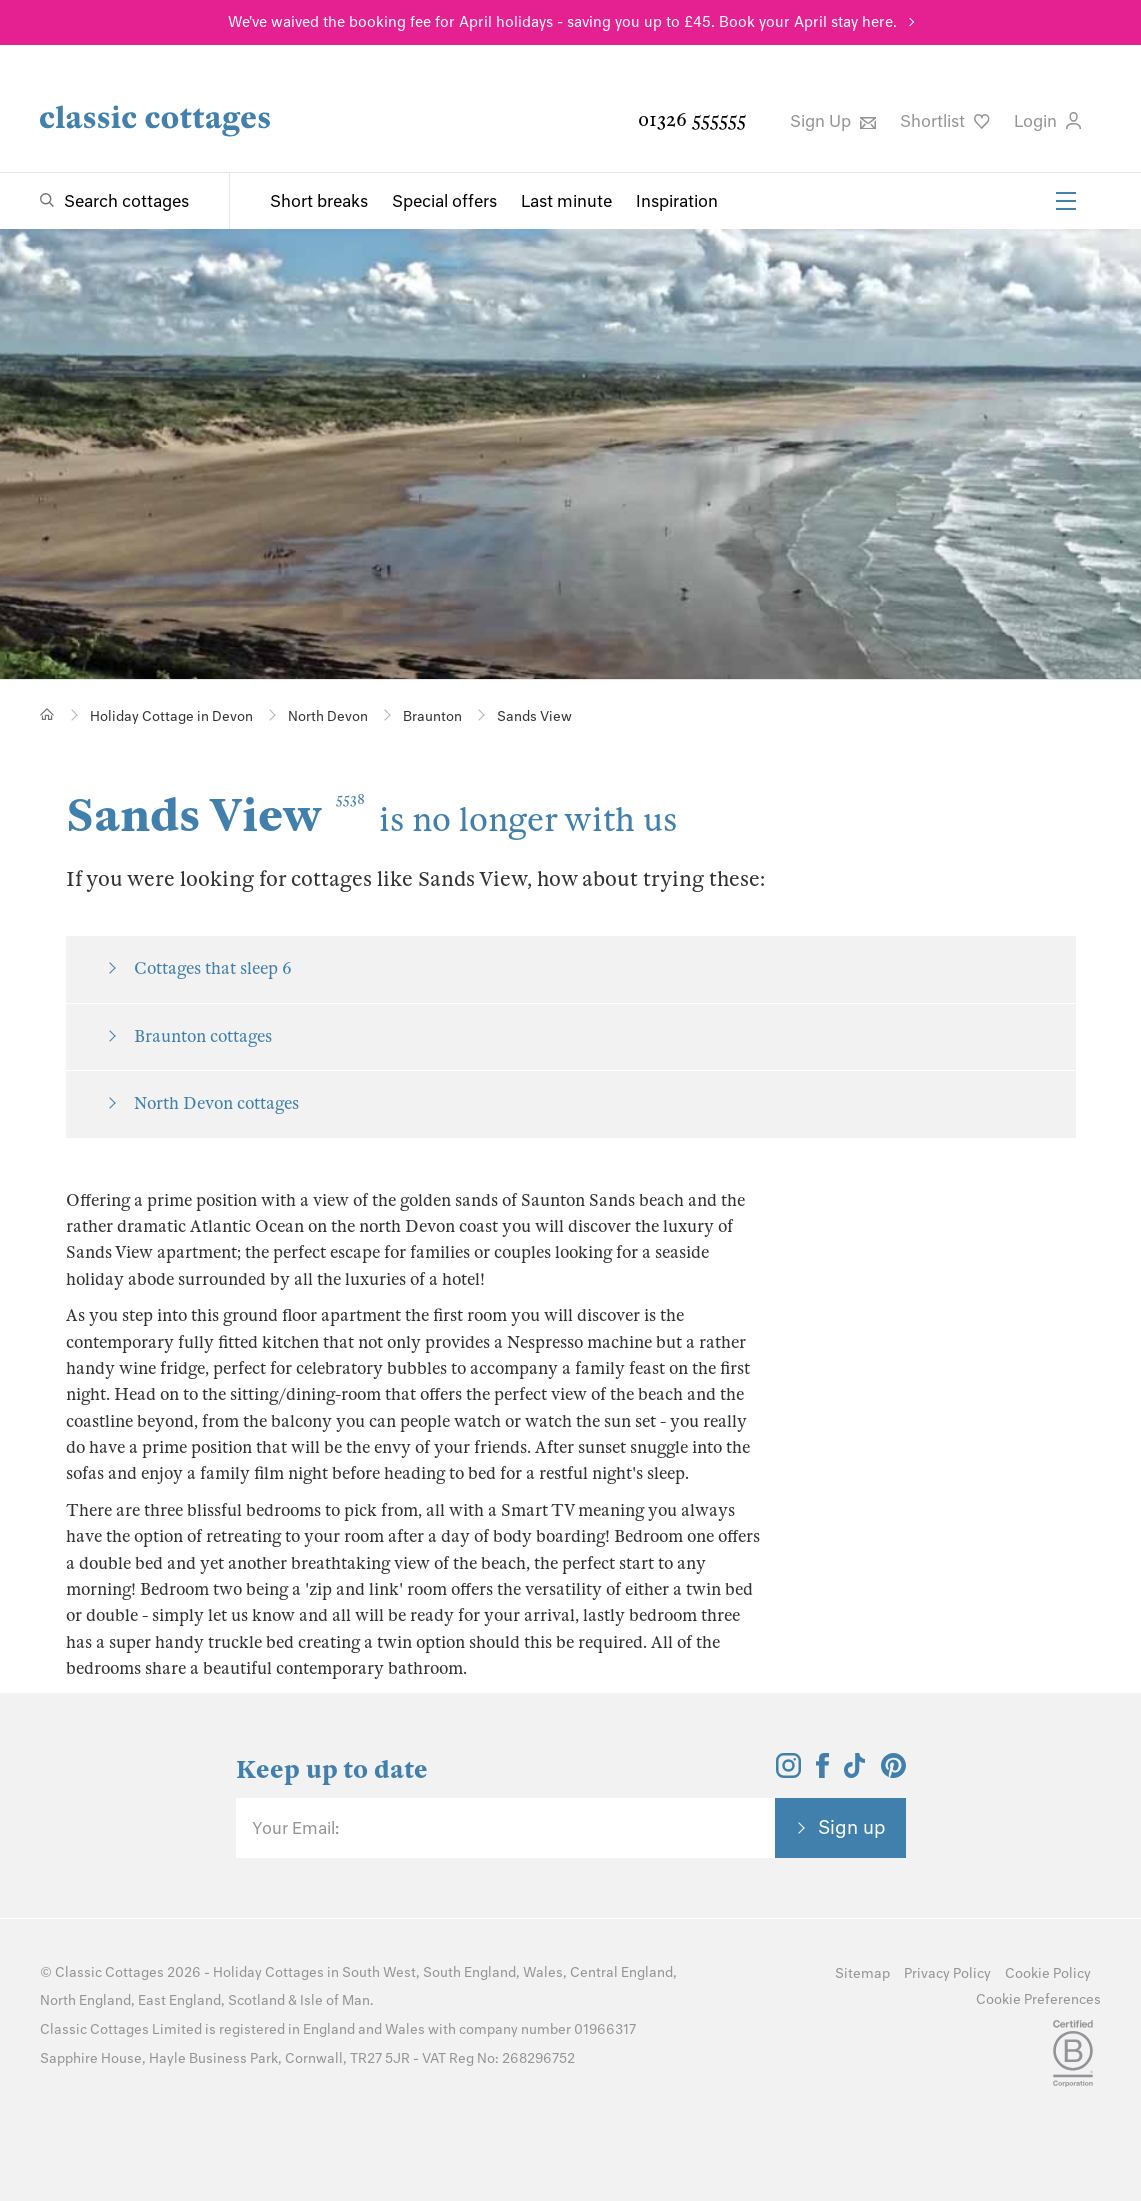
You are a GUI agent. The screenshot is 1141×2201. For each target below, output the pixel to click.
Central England (621, 1972)
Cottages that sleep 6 (213, 968)
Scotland (256, 2000)
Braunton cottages (203, 1036)
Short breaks (319, 201)
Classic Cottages (109, 1972)
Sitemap (862, 1973)
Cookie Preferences (1038, 1999)
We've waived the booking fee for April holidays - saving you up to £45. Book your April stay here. (562, 22)
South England (469, 1972)
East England (179, 2000)
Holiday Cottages (268, 1972)
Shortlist (945, 121)
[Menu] (1066, 201)
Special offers (444, 201)
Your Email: (295, 1828)
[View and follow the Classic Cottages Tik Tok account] (855, 1772)
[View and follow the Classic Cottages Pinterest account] (893, 1772)
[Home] (47, 714)
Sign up (852, 1827)
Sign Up (833, 121)
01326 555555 (692, 119)
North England (85, 2000)
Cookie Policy (1048, 1973)
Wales (543, 1972)
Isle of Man (335, 2000)
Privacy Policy (947, 1973)
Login (1047, 121)
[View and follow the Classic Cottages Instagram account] (788, 1772)
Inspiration (677, 201)
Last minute (566, 201)
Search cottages (126, 201)
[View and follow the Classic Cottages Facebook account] (822, 1772)
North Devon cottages (216, 1103)
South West (379, 1972)
